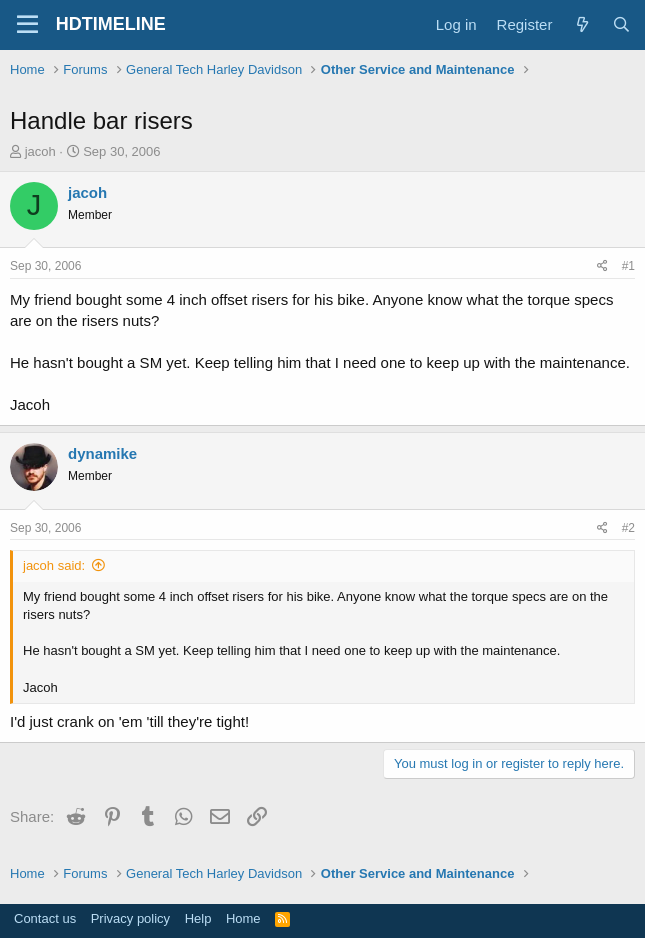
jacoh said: (54, 565)
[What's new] (581, 24)
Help (198, 918)
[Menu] (27, 25)
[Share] (602, 266)
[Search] (621, 24)
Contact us (45, 918)
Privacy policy (130, 918)
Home (243, 918)
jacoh (40, 151)
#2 (628, 528)
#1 (628, 266)
